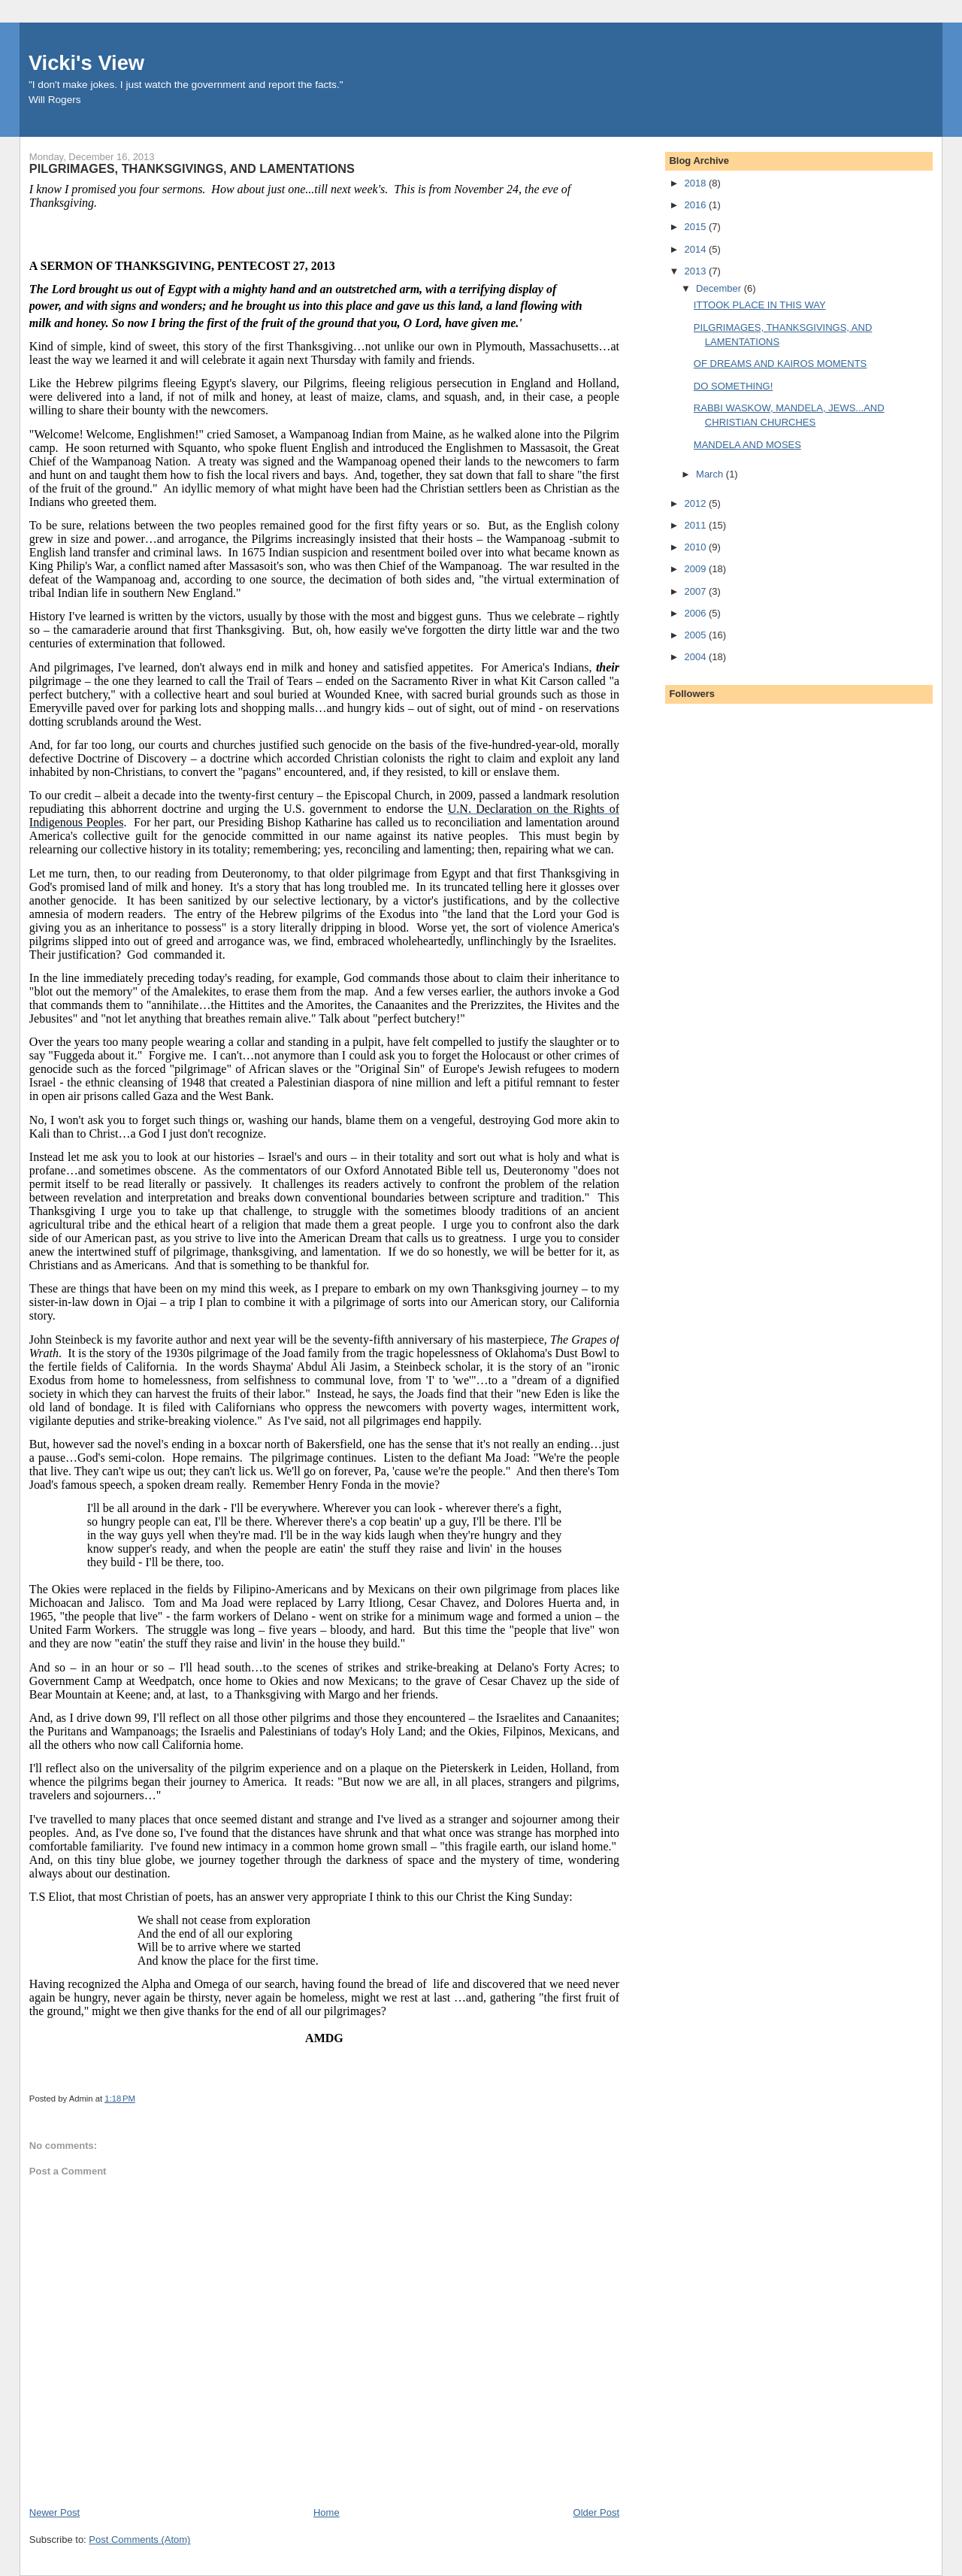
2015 (696, 226)
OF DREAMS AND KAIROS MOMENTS (780, 363)
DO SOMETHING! (733, 386)
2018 (696, 183)
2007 (696, 591)
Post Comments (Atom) (139, 2539)
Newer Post (54, 2512)
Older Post (596, 2512)
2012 (696, 503)
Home (326, 2512)
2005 (696, 635)
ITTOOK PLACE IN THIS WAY (760, 305)
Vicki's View (86, 62)
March (711, 474)
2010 (696, 547)
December (720, 288)
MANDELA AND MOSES (747, 444)
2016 (696, 205)
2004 (696, 656)
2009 (696, 568)
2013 (696, 271)
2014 (696, 249)
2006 (696, 613)
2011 (696, 525)
